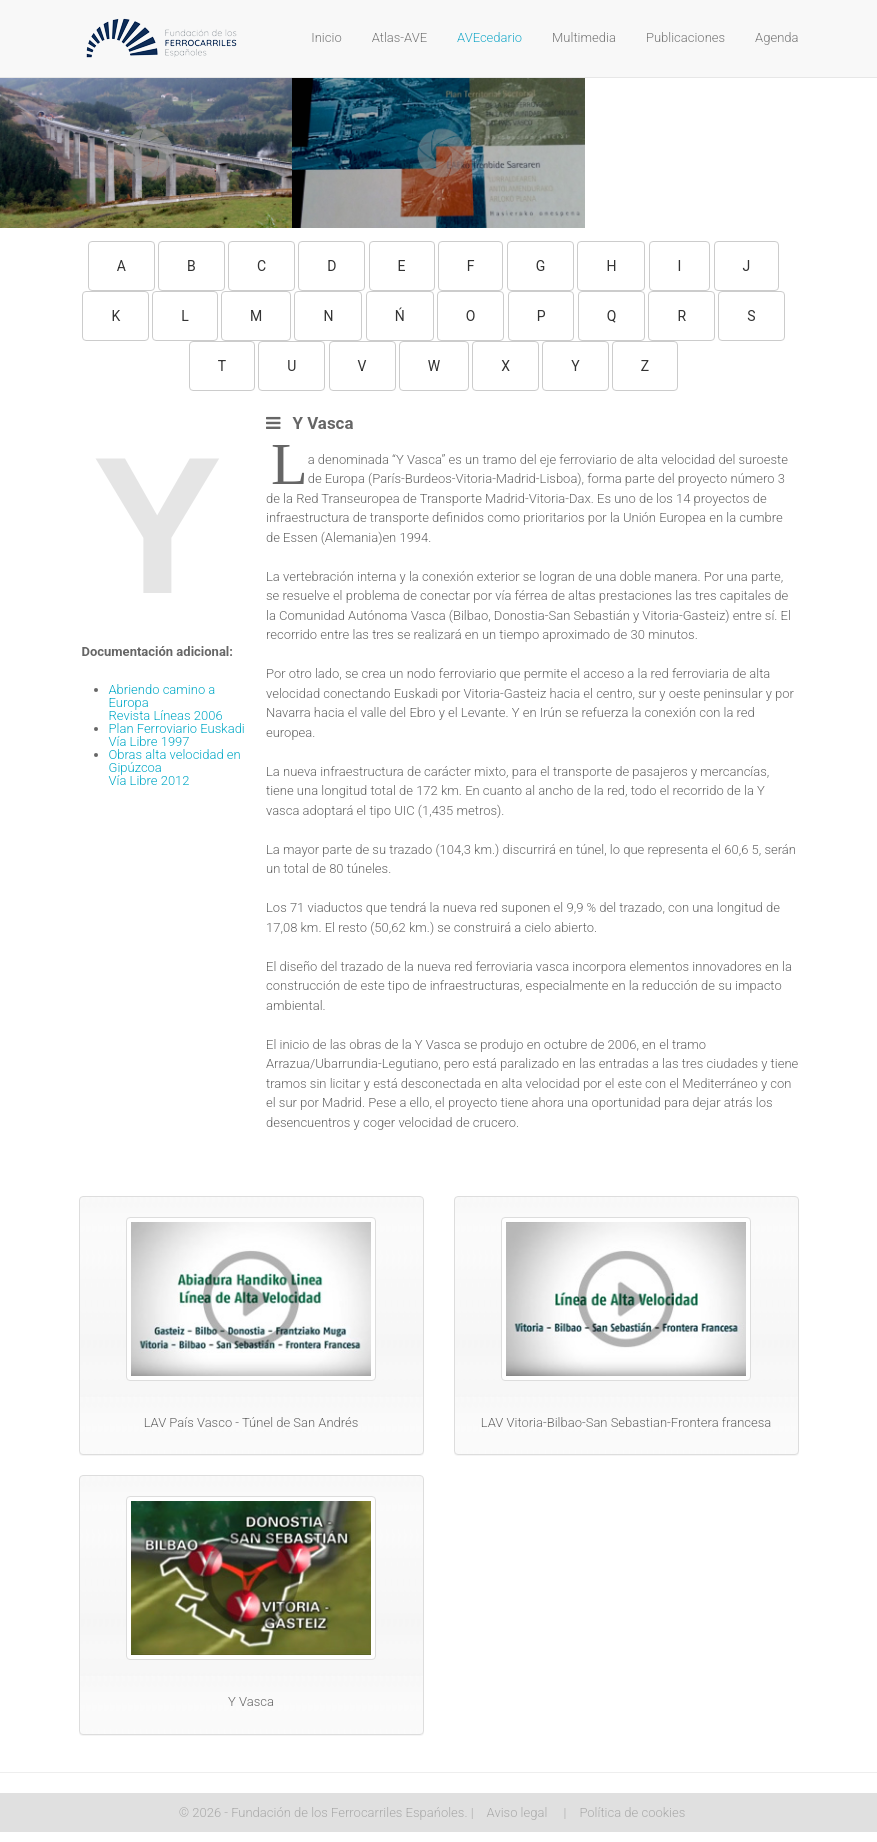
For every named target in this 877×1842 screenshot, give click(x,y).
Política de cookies (632, 1812)
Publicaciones (685, 37)
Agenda (776, 37)
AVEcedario (489, 37)
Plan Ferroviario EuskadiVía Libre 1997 (177, 735)
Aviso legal (517, 1812)
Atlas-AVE (399, 37)
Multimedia (584, 37)
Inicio (326, 37)
